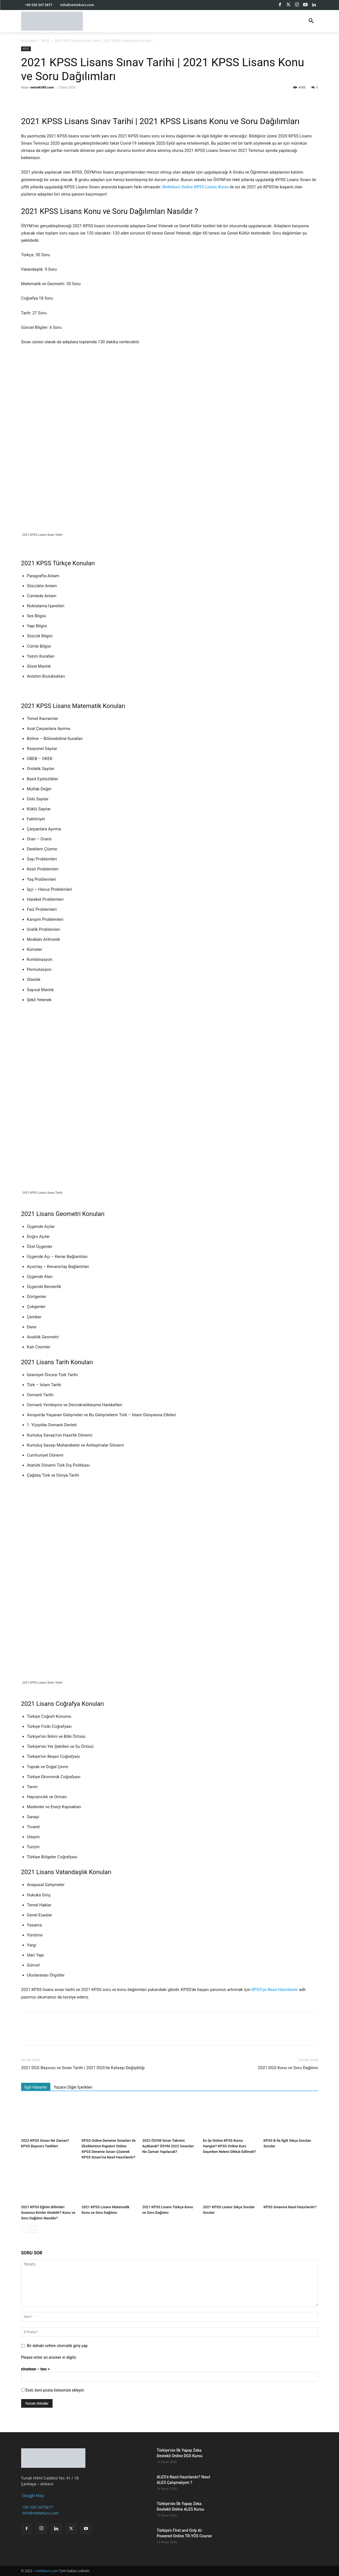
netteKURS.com (42, 87)
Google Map (32, 2495)
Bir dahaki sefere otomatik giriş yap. (58, 2345)
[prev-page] (24, 2229)
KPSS (45, 40)
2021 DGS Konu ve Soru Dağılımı (288, 2067)
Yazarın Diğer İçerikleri (73, 2087)
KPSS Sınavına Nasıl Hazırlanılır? (290, 2207)
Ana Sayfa (28, 40)
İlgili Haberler (35, 2087)
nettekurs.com (47, 2570)
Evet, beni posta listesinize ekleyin (52, 2390)
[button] (311, 21)
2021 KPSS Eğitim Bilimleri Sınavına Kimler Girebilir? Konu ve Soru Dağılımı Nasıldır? (48, 2212)
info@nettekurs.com (40, 2513)
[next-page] (33, 2229)
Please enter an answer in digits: (49, 2357)
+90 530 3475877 (37, 2507)
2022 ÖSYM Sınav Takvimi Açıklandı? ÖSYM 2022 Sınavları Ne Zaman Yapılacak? (168, 2146)
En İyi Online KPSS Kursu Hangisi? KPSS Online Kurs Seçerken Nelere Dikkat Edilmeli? (229, 2146)
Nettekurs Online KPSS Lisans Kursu (195, 186)
